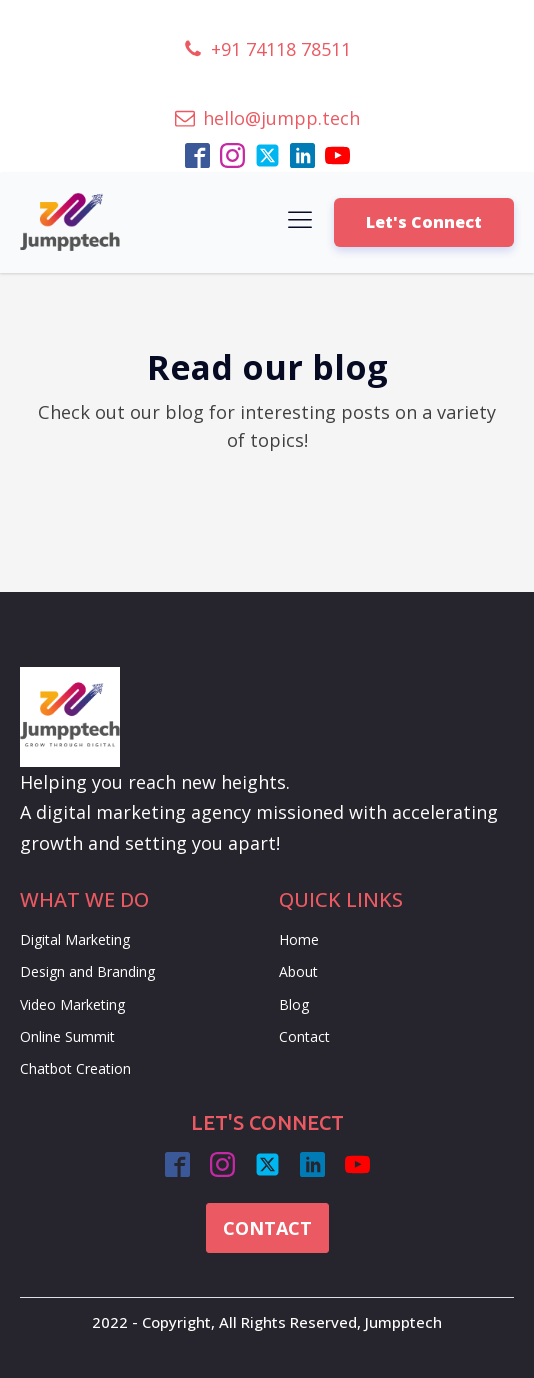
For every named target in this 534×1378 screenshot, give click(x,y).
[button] (267, 49)
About (298, 971)
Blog (294, 1004)
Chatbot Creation (75, 1068)
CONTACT (267, 1228)
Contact (304, 1036)
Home (299, 939)
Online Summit (67, 1036)
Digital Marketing (75, 939)
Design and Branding (87, 971)
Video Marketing (72, 1004)
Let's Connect (424, 222)
